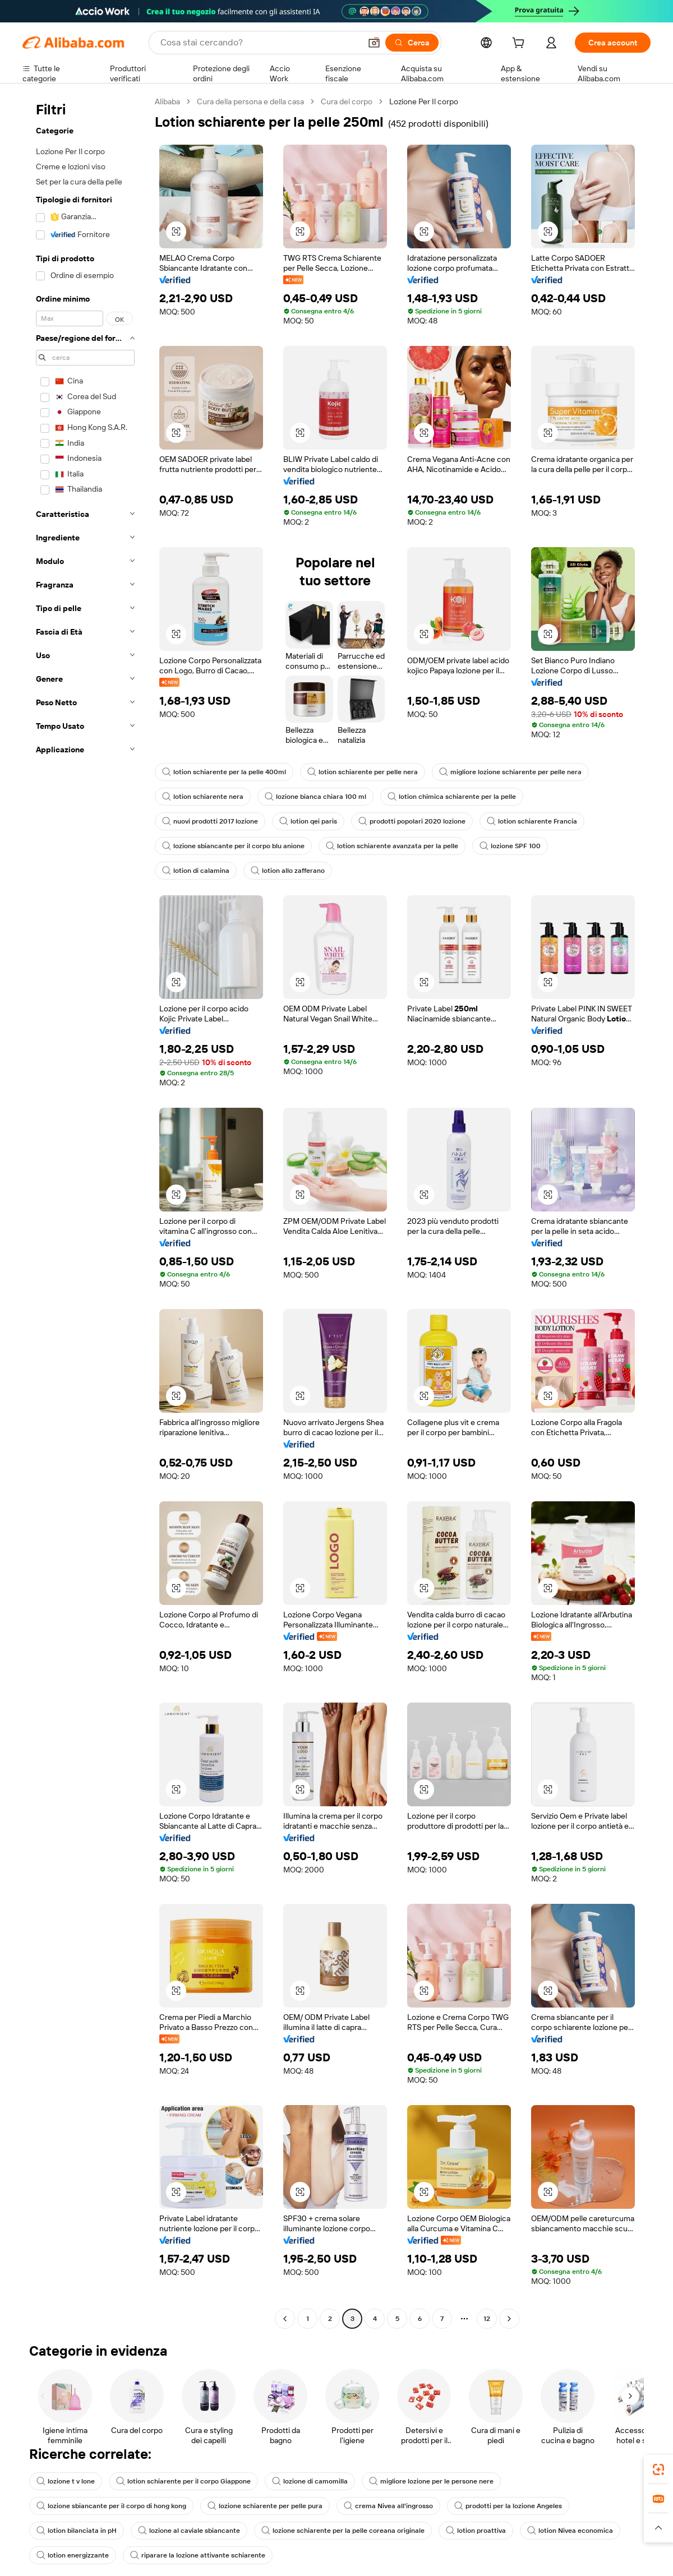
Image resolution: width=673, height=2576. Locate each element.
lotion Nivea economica (570, 2530)
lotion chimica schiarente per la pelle (452, 796)
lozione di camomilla (310, 2481)
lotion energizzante (72, 2555)
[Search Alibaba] (259, 42)
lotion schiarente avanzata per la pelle (392, 845)
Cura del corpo (346, 101)
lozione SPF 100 (510, 845)
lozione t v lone (65, 2481)
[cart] (520, 44)
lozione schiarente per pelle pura (265, 2505)
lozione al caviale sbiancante (189, 2530)
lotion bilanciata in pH (76, 2530)
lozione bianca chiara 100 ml (315, 796)
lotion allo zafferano (288, 870)
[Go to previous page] (285, 2319)
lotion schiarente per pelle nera (362, 771)
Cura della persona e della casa (250, 101)
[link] (658, 2469)
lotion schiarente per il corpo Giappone (183, 2481)
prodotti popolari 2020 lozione (411, 821)
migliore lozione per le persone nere (431, 2481)
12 (486, 2319)
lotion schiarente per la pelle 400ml (224, 771)
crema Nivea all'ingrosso (388, 2505)
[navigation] (85, 1211)
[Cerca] (412, 43)
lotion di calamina (195, 870)
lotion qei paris (308, 821)
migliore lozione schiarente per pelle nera (510, 771)
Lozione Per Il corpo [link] (423, 101)
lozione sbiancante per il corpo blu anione (233, 845)
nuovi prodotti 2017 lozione (210, 821)
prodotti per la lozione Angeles (508, 2505)
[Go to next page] (509, 2319)
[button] (374, 42)
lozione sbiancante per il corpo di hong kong (111, 2505)
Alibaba (167, 101)
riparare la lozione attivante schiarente (197, 2555)
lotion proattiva (476, 2530)
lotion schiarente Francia (532, 821)
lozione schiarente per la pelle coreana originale (343, 2530)
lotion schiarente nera (202, 796)
